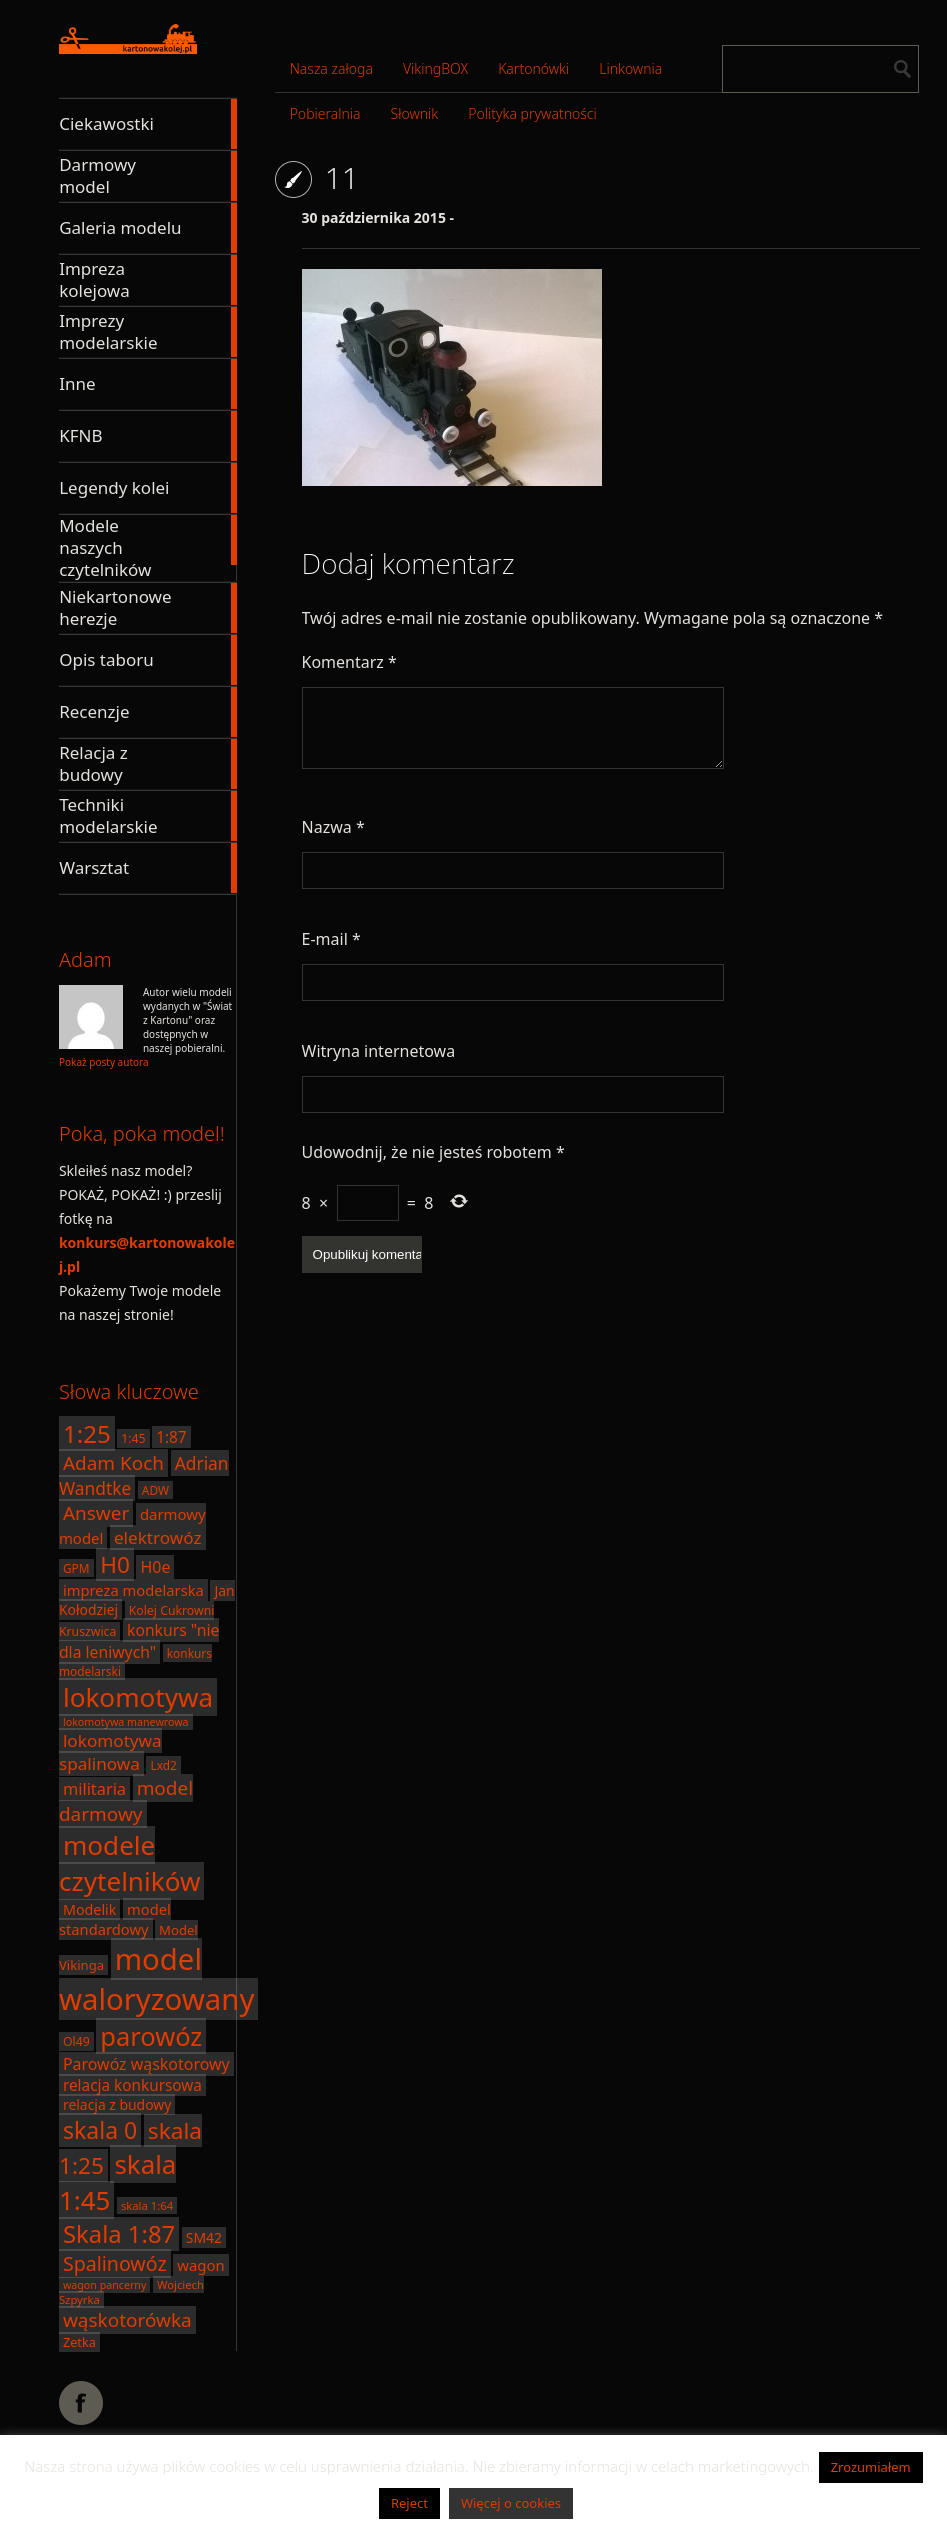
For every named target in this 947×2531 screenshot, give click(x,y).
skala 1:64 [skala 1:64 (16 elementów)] (147, 2205)
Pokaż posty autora (104, 1062)
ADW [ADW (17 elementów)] (155, 1490)
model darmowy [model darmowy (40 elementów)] (126, 1801)
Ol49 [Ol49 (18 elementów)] (76, 2041)
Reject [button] (409, 2503)
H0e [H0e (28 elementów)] (155, 1567)
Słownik (415, 113)
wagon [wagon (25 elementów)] (200, 2265)
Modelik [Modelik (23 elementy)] (89, 1909)
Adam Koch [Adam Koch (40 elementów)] (113, 1463)
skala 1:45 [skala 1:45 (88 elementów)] (117, 2182)
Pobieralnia (325, 113)
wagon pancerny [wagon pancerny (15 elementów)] (104, 2285)
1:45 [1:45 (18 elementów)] (133, 1438)
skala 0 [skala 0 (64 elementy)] (100, 2130)
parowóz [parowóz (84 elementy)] (151, 2036)
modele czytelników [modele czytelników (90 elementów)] (129, 1863)
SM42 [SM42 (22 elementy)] (204, 2237)
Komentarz (349, 662)
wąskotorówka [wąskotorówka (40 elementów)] (127, 2320)
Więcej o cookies (511, 2503)
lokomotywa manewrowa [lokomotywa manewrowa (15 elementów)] (126, 1722)
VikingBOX (435, 68)
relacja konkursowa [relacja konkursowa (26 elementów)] (132, 2085)
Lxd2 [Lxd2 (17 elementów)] (163, 1765)
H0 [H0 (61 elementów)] (115, 1564)
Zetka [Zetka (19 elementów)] (79, 2342)
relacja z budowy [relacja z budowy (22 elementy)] (117, 2104)
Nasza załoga (331, 68)
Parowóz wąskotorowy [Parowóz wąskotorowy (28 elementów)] (146, 2064)
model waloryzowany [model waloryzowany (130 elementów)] (156, 1979)
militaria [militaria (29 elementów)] (94, 1789)
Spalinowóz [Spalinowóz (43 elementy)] (115, 2263)
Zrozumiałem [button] (871, 2467)
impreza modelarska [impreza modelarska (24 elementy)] (133, 1590)
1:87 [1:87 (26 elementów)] (171, 1437)
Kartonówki (533, 68)
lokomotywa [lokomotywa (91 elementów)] (138, 1697)
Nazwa (333, 827)
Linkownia (630, 68)
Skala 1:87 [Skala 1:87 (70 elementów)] (119, 2234)
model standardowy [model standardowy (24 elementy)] (115, 1919)
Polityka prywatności (532, 113)
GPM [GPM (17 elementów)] (76, 1568)
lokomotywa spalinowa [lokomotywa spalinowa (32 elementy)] (110, 1752)
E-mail (331, 939)
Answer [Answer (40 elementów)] (96, 1513)
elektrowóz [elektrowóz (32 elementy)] (158, 1537)
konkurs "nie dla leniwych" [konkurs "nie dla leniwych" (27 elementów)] (139, 1641)
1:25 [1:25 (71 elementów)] (87, 1433)
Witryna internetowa (379, 1051)
